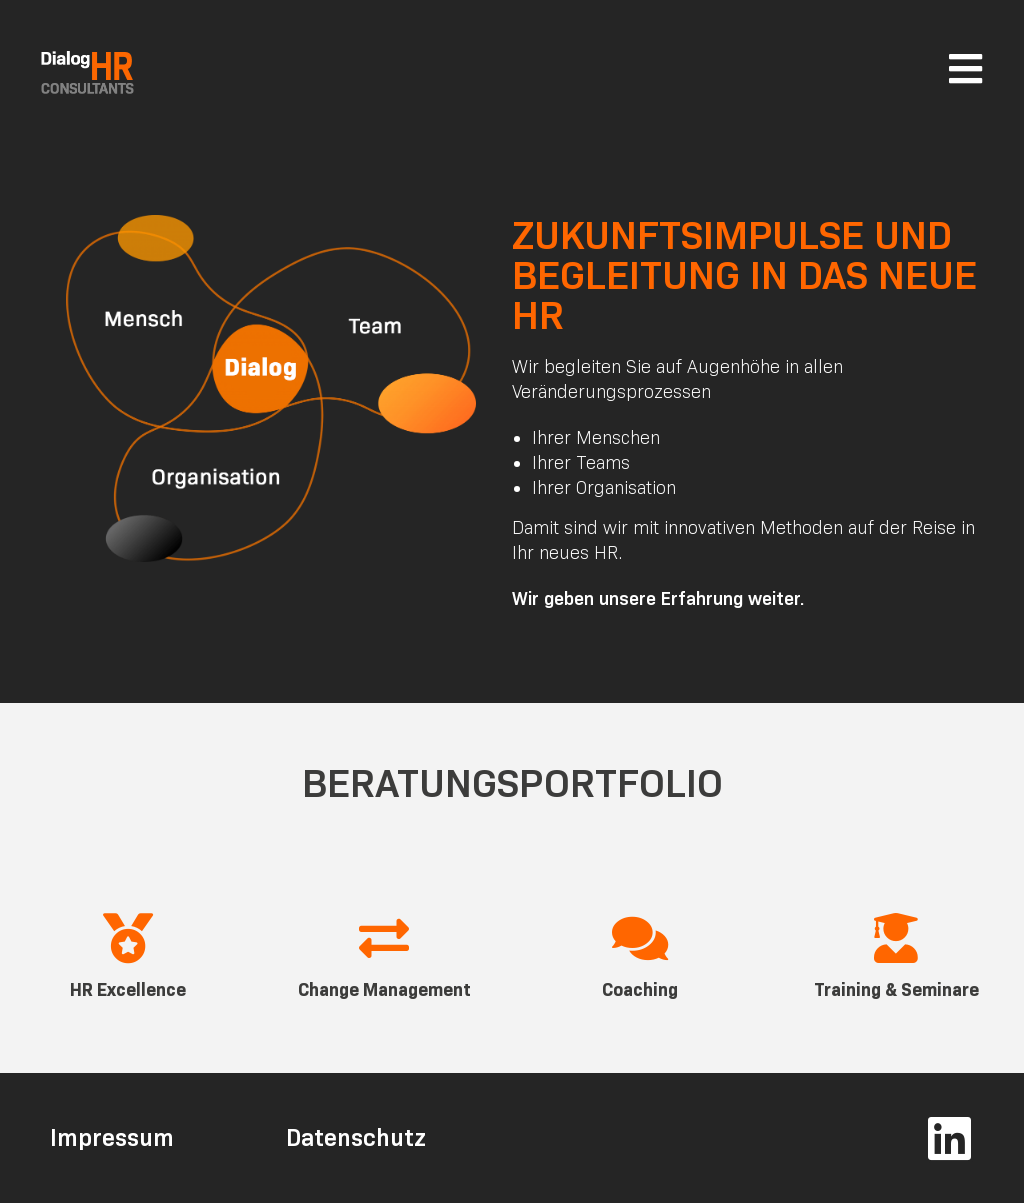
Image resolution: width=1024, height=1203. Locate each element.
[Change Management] (384, 938)
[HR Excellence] (128, 938)
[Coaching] (640, 938)
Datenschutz (356, 1137)
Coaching (640, 990)
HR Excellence (128, 990)
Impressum (112, 1137)
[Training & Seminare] (896, 938)
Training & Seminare (896, 990)
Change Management (384, 990)
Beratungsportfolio (512, 783)
